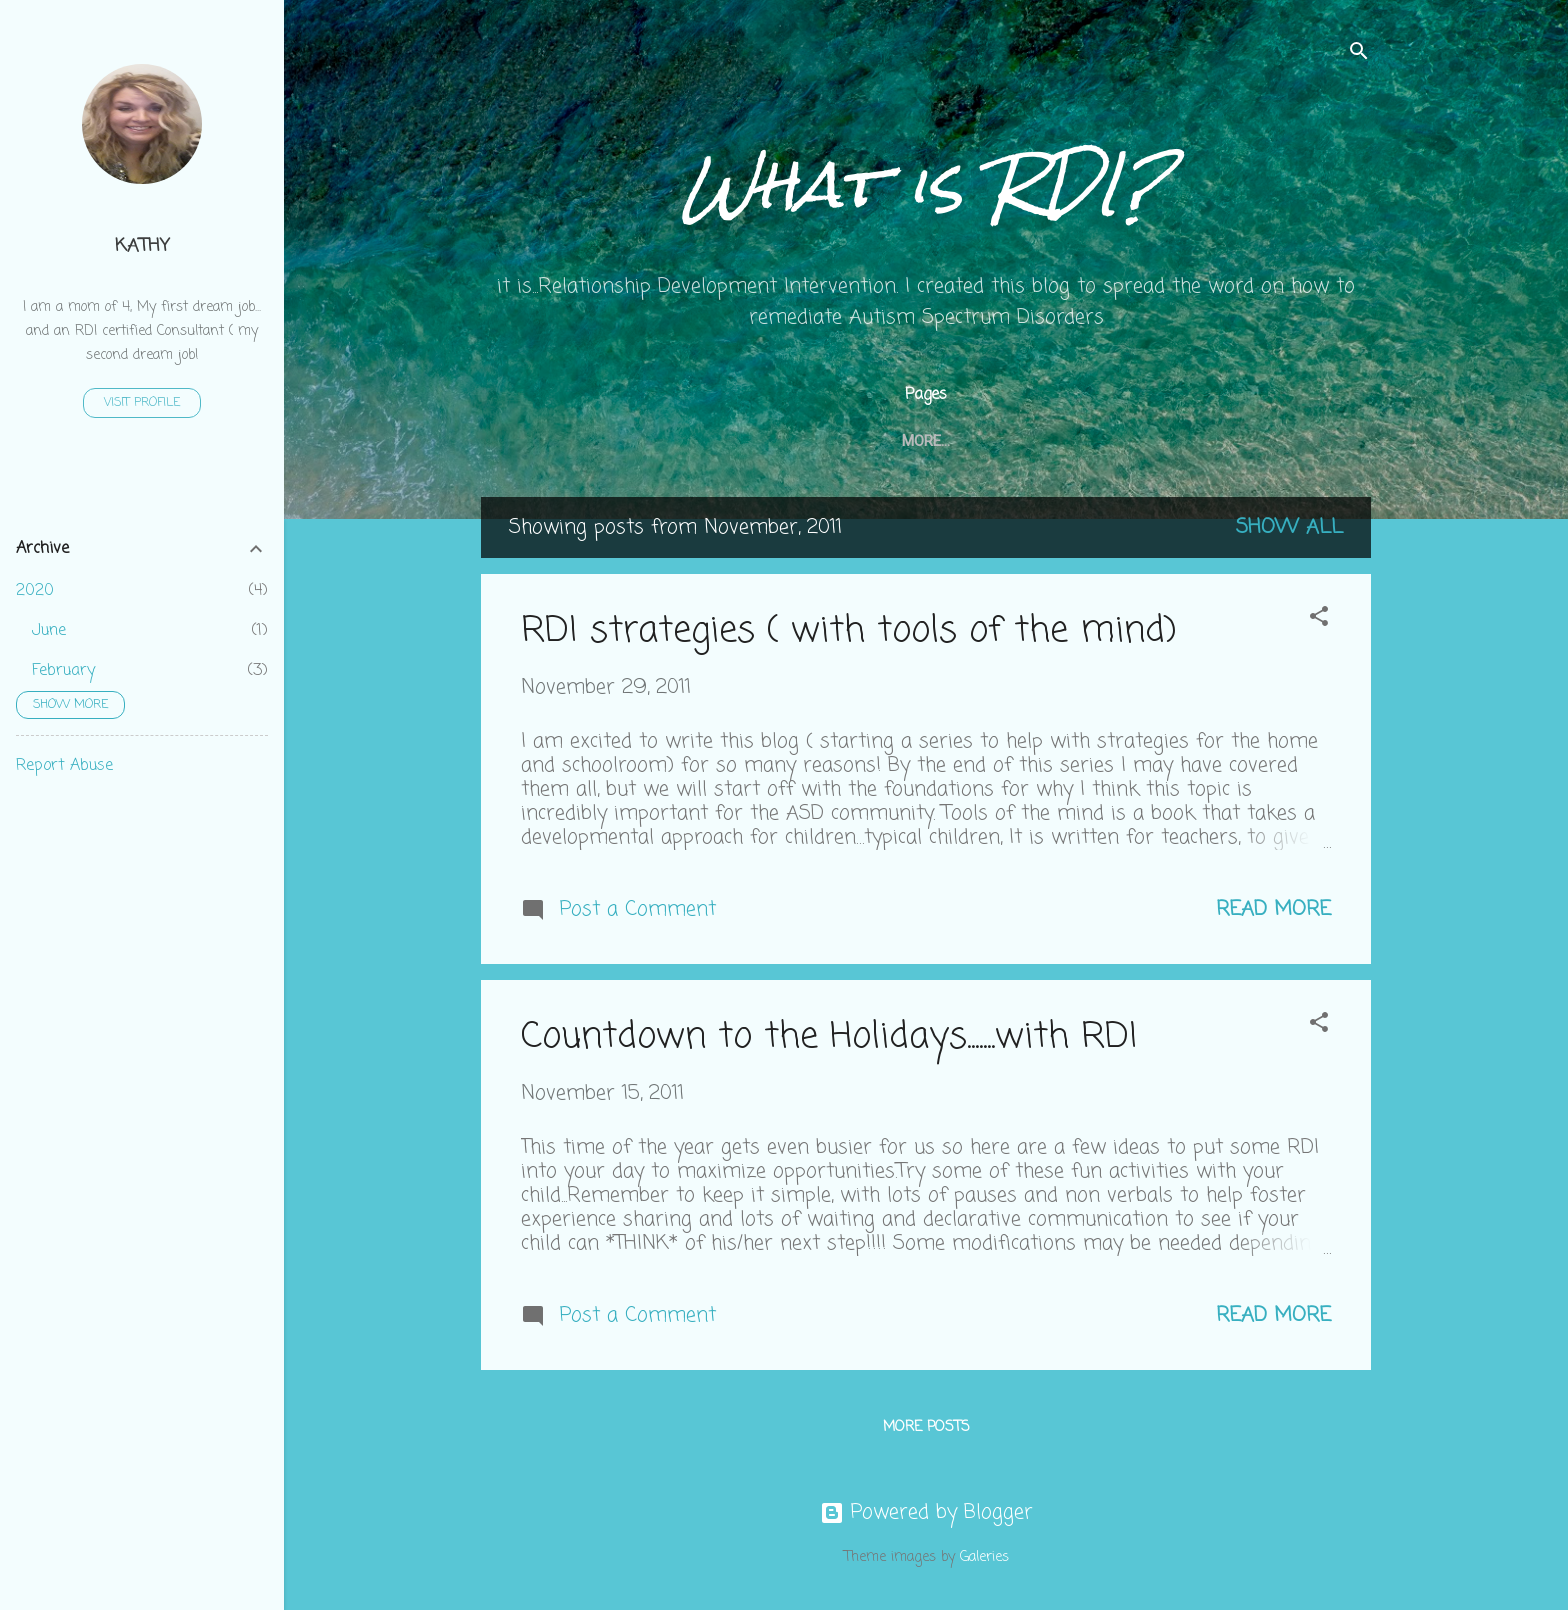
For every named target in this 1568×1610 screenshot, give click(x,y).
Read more (1273, 909)
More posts (926, 1427)
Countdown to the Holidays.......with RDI (829, 1037)
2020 (35, 591)
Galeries (984, 1557)
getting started (699, 441)
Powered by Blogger (926, 1512)
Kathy (142, 246)
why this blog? (1235, 441)
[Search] (1359, 54)
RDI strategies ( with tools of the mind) (849, 631)
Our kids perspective (1058, 441)
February (63, 671)
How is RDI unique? (870, 441)
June (49, 631)
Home (578, 441)
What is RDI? (926, 184)
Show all (1289, 527)
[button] (1319, 619)
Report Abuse (64, 766)
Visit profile (142, 403)
